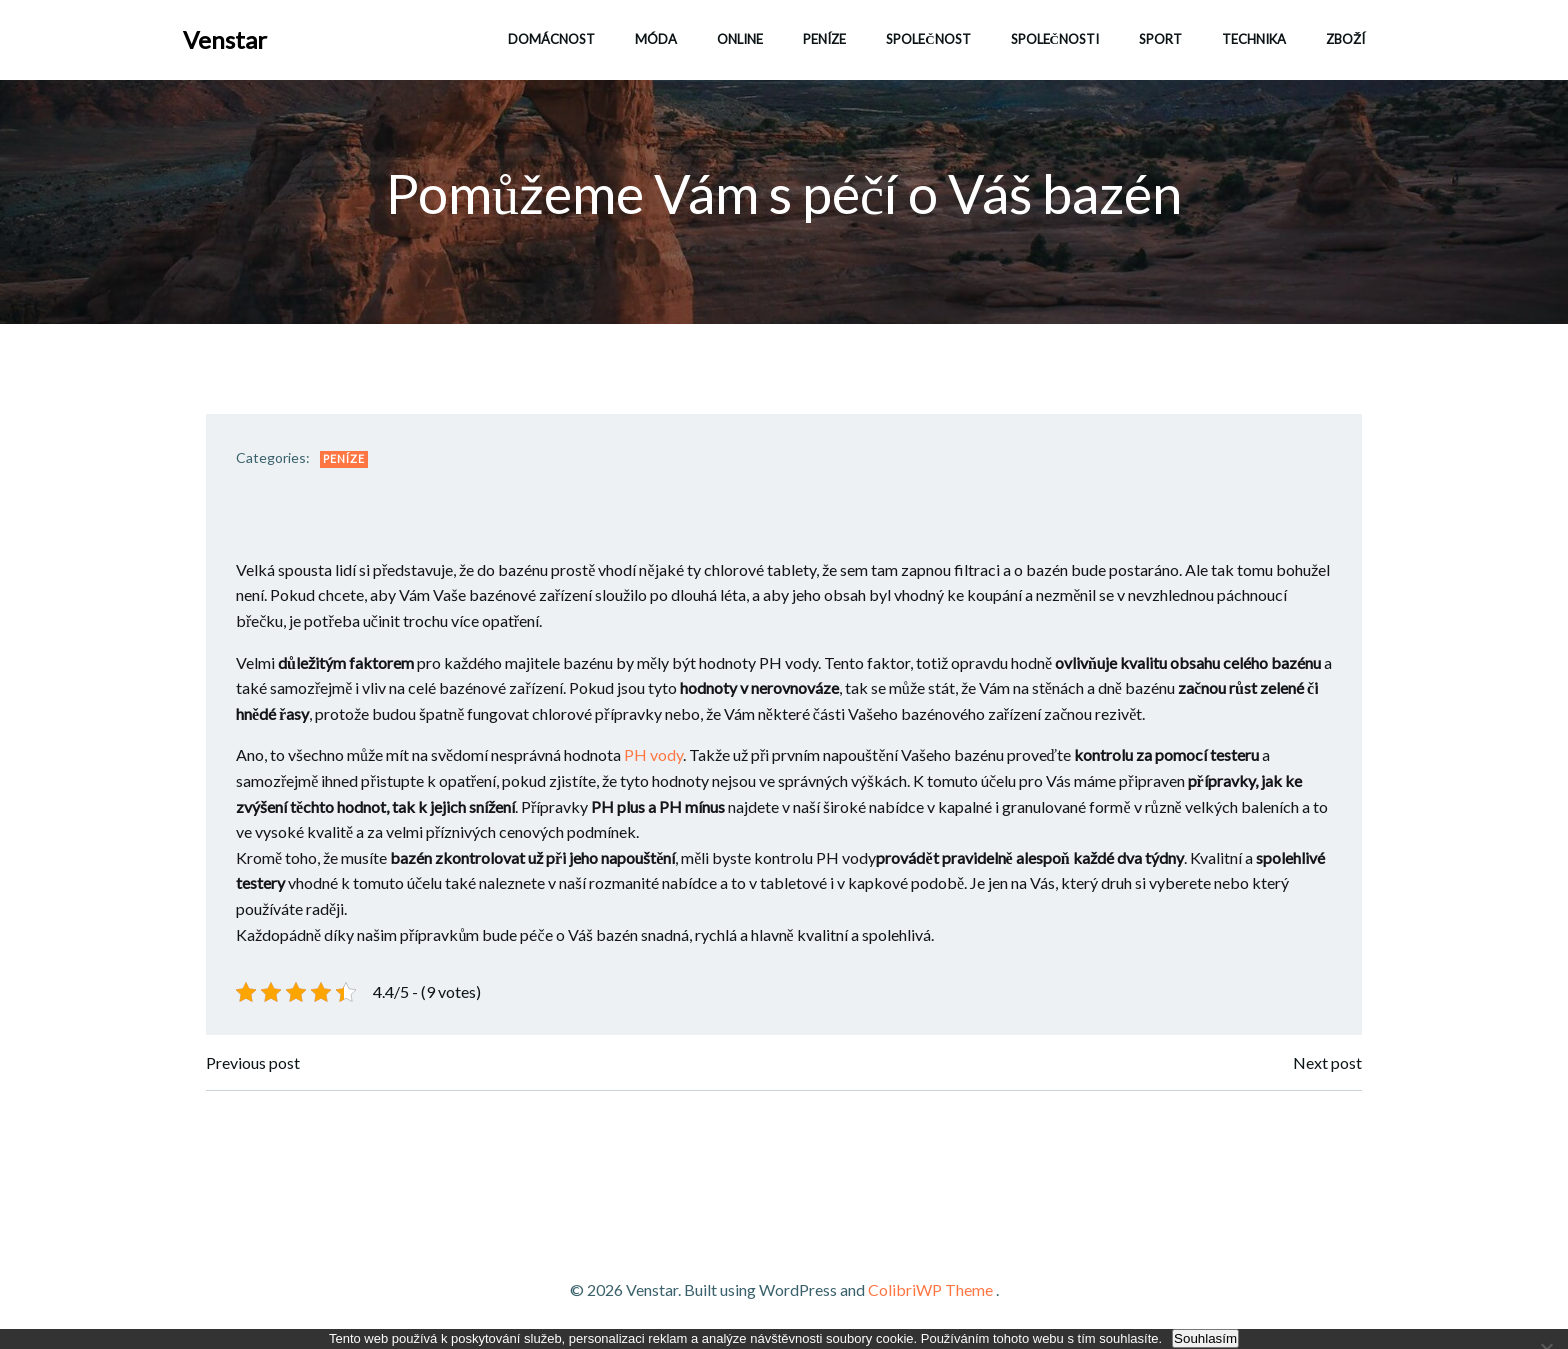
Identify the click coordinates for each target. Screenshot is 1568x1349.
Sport (1160, 39)
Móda (656, 39)
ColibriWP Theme (930, 1289)
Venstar (225, 39)
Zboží (1345, 39)
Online (740, 39)
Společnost (928, 39)
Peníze (824, 39)
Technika (1254, 39)
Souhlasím (1205, 1338)
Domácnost (551, 39)
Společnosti (1055, 39)
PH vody (653, 754)
